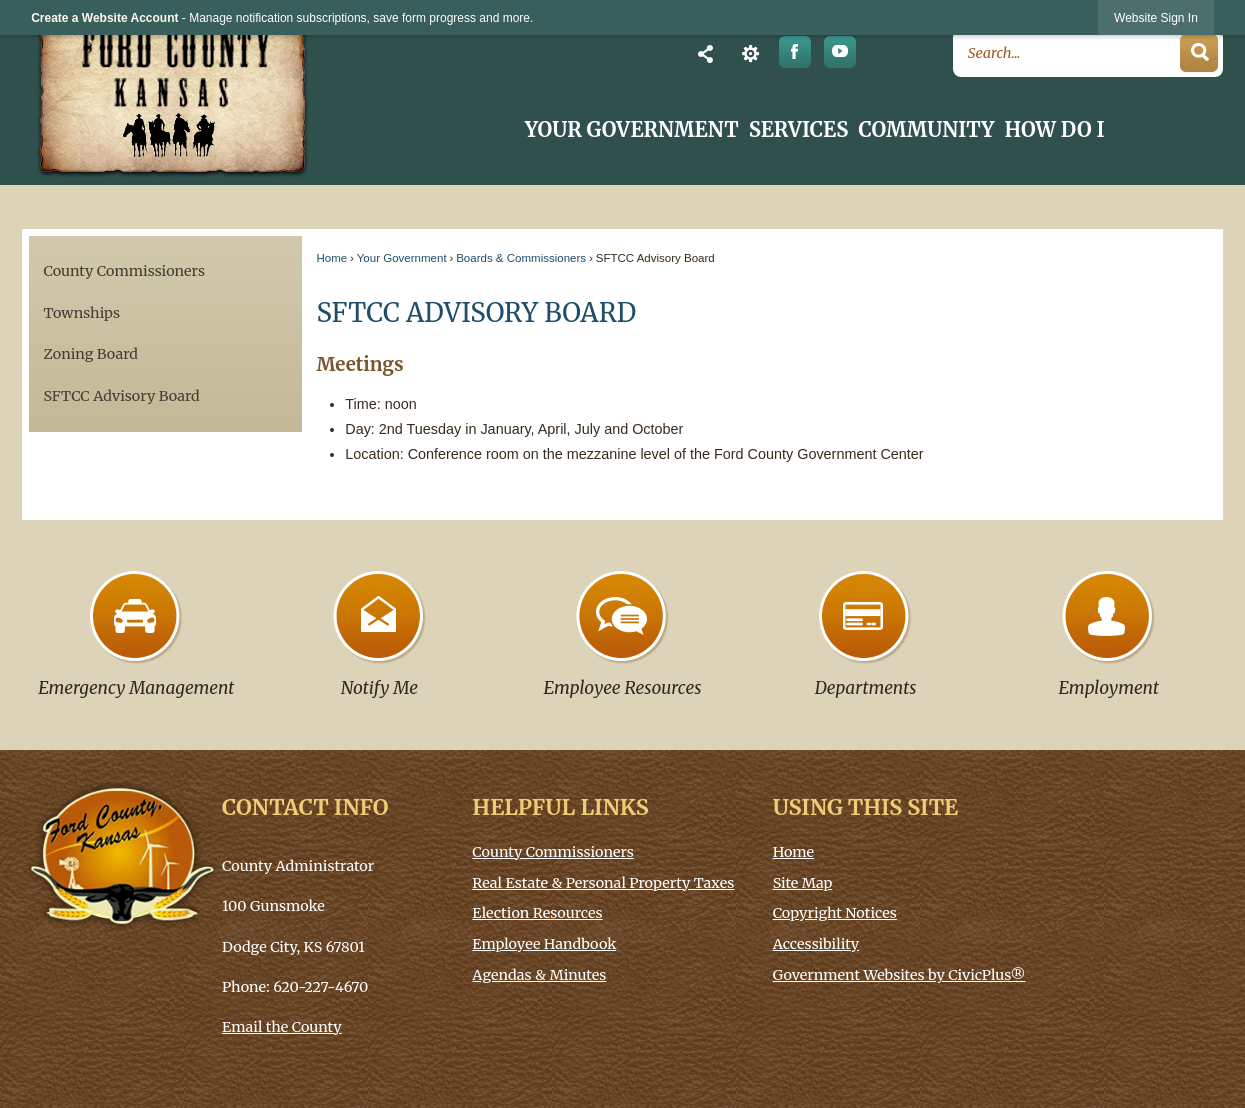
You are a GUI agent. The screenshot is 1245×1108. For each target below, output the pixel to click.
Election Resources (537, 913)
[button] (705, 53)
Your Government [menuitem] (632, 130)
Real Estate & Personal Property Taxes (603, 883)
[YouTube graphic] (840, 52)
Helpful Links (560, 807)
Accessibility (816, 944)
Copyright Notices (835, 913)
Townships (81, 313)
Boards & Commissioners (521, 258)
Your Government (402, 258)
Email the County (282, 1027)
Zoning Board (90, 354)
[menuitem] (165, 271)
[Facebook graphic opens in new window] (795, 52)
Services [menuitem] (799, 130)
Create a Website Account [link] (104, 18)
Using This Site (866, 807)
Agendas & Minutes (539, 975)
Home (331, 258)
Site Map (803, 883)
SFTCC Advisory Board (121, 396)
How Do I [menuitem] (1055, 130)
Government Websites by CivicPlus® (899, 975)
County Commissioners (124, 271)
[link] (1156, 17)
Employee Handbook (544, 944)
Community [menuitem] (926, 130)
